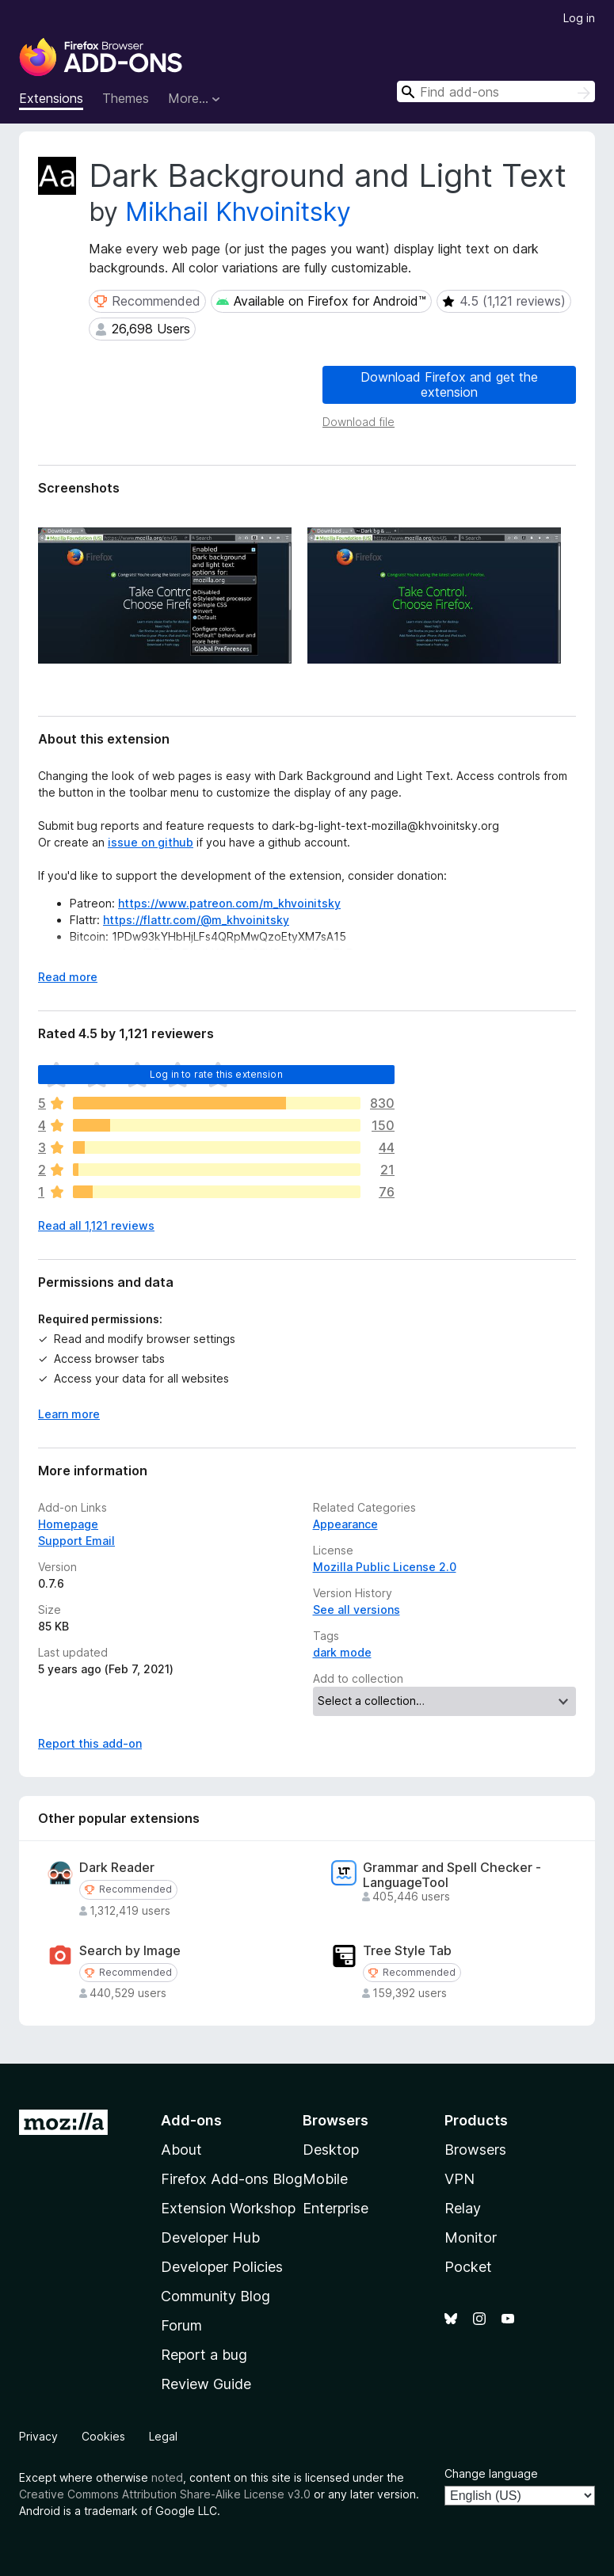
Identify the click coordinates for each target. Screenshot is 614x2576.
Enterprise (335, 2208)
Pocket (468, 2266)
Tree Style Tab (407, 1950)
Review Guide (206, 2384)
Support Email (76, 1540)
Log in (579, 18)
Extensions (51, 98)
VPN (459, 2179)
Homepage (68, 1524)
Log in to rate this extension (216, 1074)
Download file (358, 421)
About (181, 2149)
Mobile (325, 2179)
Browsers (475, 2149)
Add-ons (191, 2120)
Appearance (345, 1524)
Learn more (69, 1414)
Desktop (331, 2149)
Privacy (38, 2436)
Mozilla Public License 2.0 (384, 1566)
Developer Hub (210, 2237)
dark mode (342, 1652)
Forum (181, 2325)
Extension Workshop (228, 2208)
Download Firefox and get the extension (449, 384)
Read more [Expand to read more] (67, 977)
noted (167, 2477)
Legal (163, 2436)
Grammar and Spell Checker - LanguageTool (452, 1875)
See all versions (356, 1609)
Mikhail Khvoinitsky (238, 211)
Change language (491, 2473)
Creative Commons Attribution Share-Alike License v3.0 (165, 2494)
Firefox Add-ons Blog (232, 2179)
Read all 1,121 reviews (96, 1225)
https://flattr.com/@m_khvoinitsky (196, 920)
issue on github (150, 842)
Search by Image (130, 1950)
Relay (462, 2208)
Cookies (103, 2436)
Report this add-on (90, 1743)
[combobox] (496, 91)
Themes (125, 98)
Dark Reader (116, 1867)
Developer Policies (222, 2266)
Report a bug (204, 2354)
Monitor (470, 2237)
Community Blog (215, 2296)
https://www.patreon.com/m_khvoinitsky (229, 903)
